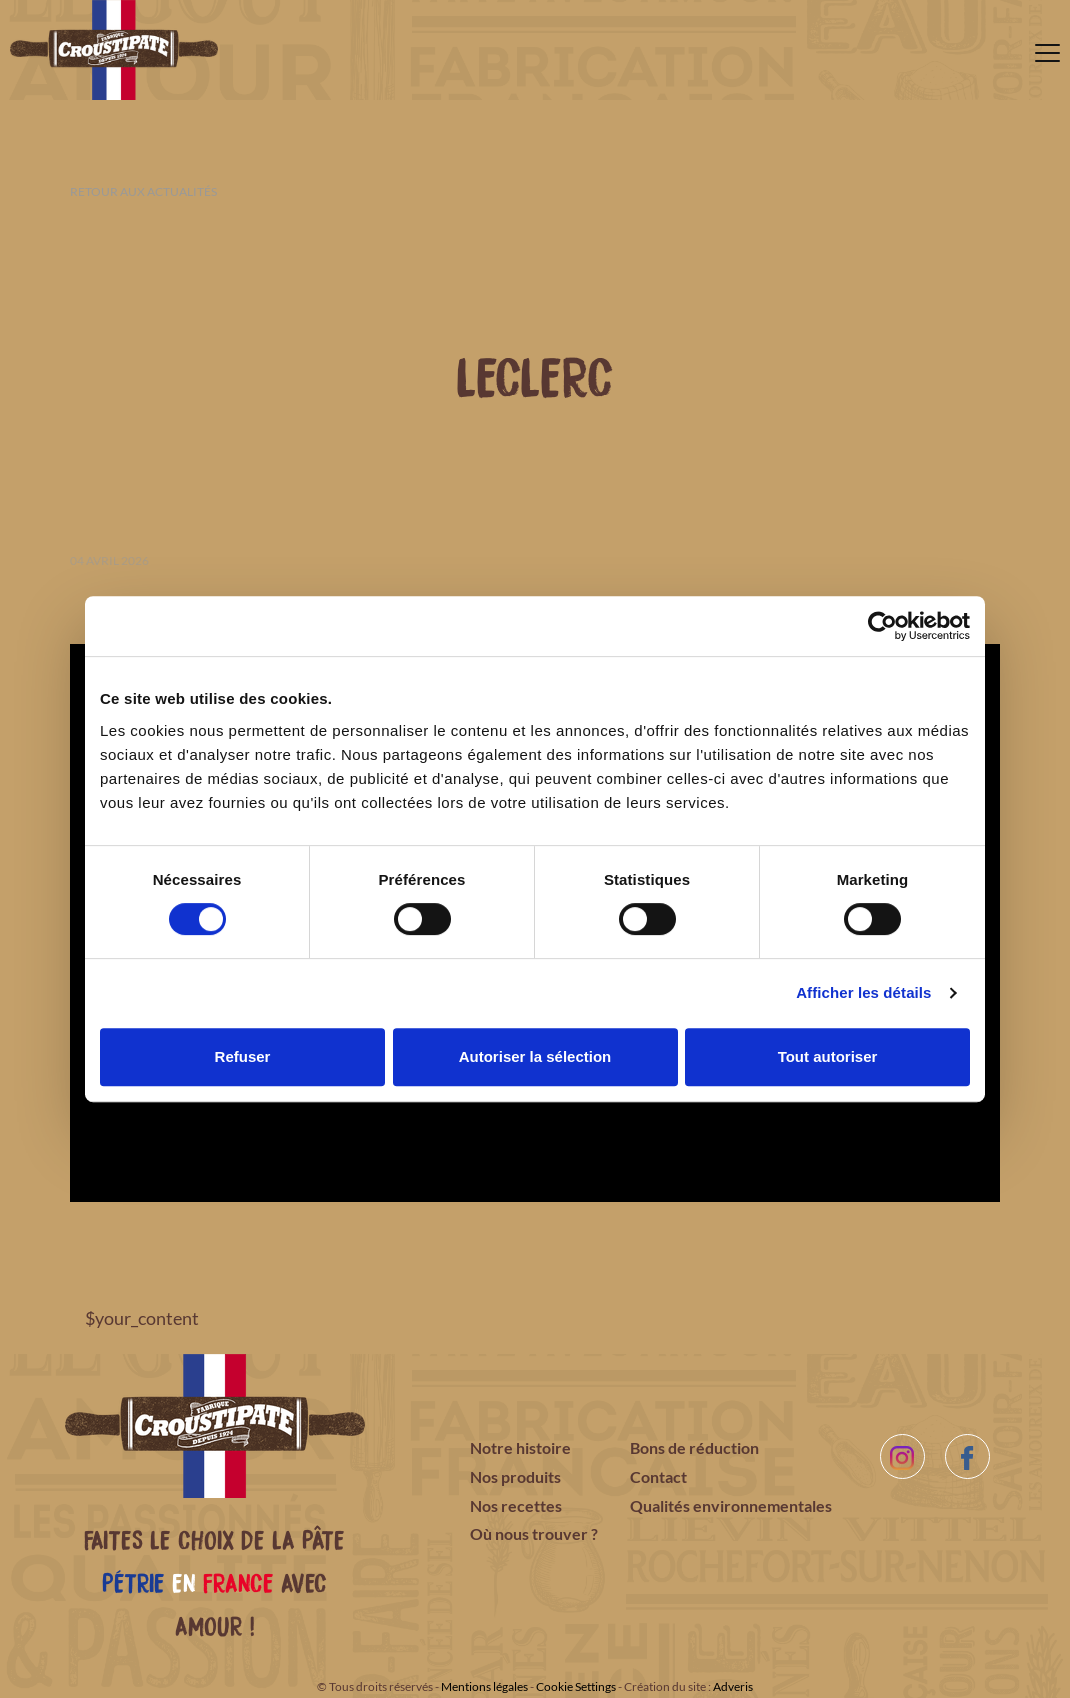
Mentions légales (484, 1686)
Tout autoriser (828, 1056)
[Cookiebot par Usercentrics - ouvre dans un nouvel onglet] (882, 626)
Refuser (243, 1056)
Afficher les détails (863, 992)
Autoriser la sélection (535, 1056)
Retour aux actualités (143, 191)
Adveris (733, 1686)
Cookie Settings (576, 1686)
